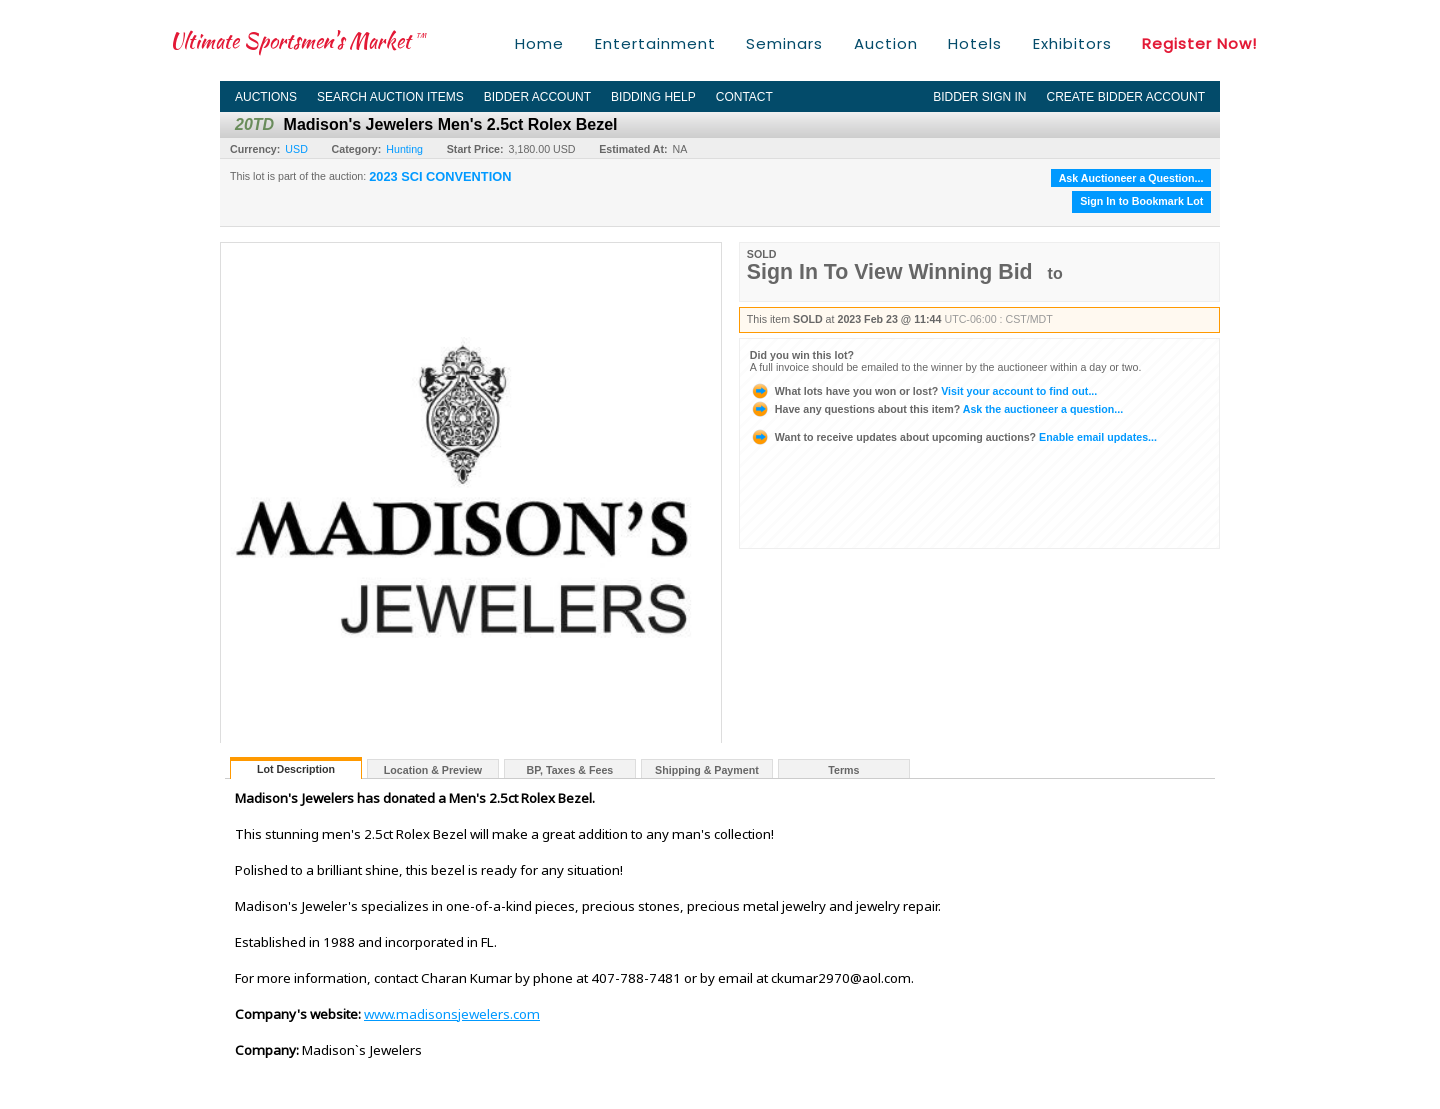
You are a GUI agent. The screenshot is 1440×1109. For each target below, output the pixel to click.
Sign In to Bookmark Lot (1141, 201)
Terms (843, 770)
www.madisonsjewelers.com (452, 1014)
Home (539, 43)
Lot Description (296, 769)
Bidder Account (537, 97)
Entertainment (655, 43)
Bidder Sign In (979, 97)
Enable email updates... (953, 437)
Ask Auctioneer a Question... (1131, 178)
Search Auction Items (390, 97)
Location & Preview (433, 770)
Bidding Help (653, 97)
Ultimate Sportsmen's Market (298, 40)
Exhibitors (1072, 43)
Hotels (975, 43)
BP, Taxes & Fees (570, 770)
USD (296, 149)
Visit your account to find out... (923, 391)
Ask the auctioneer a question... (936, 409)
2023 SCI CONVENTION (440, 177)
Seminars (784, 43)
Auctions (266, 97)
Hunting (404, 149)
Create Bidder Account (1126, 97)
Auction (886, 43)
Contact (744, 97)
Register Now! (1199, 43)
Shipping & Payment (707, 770)
